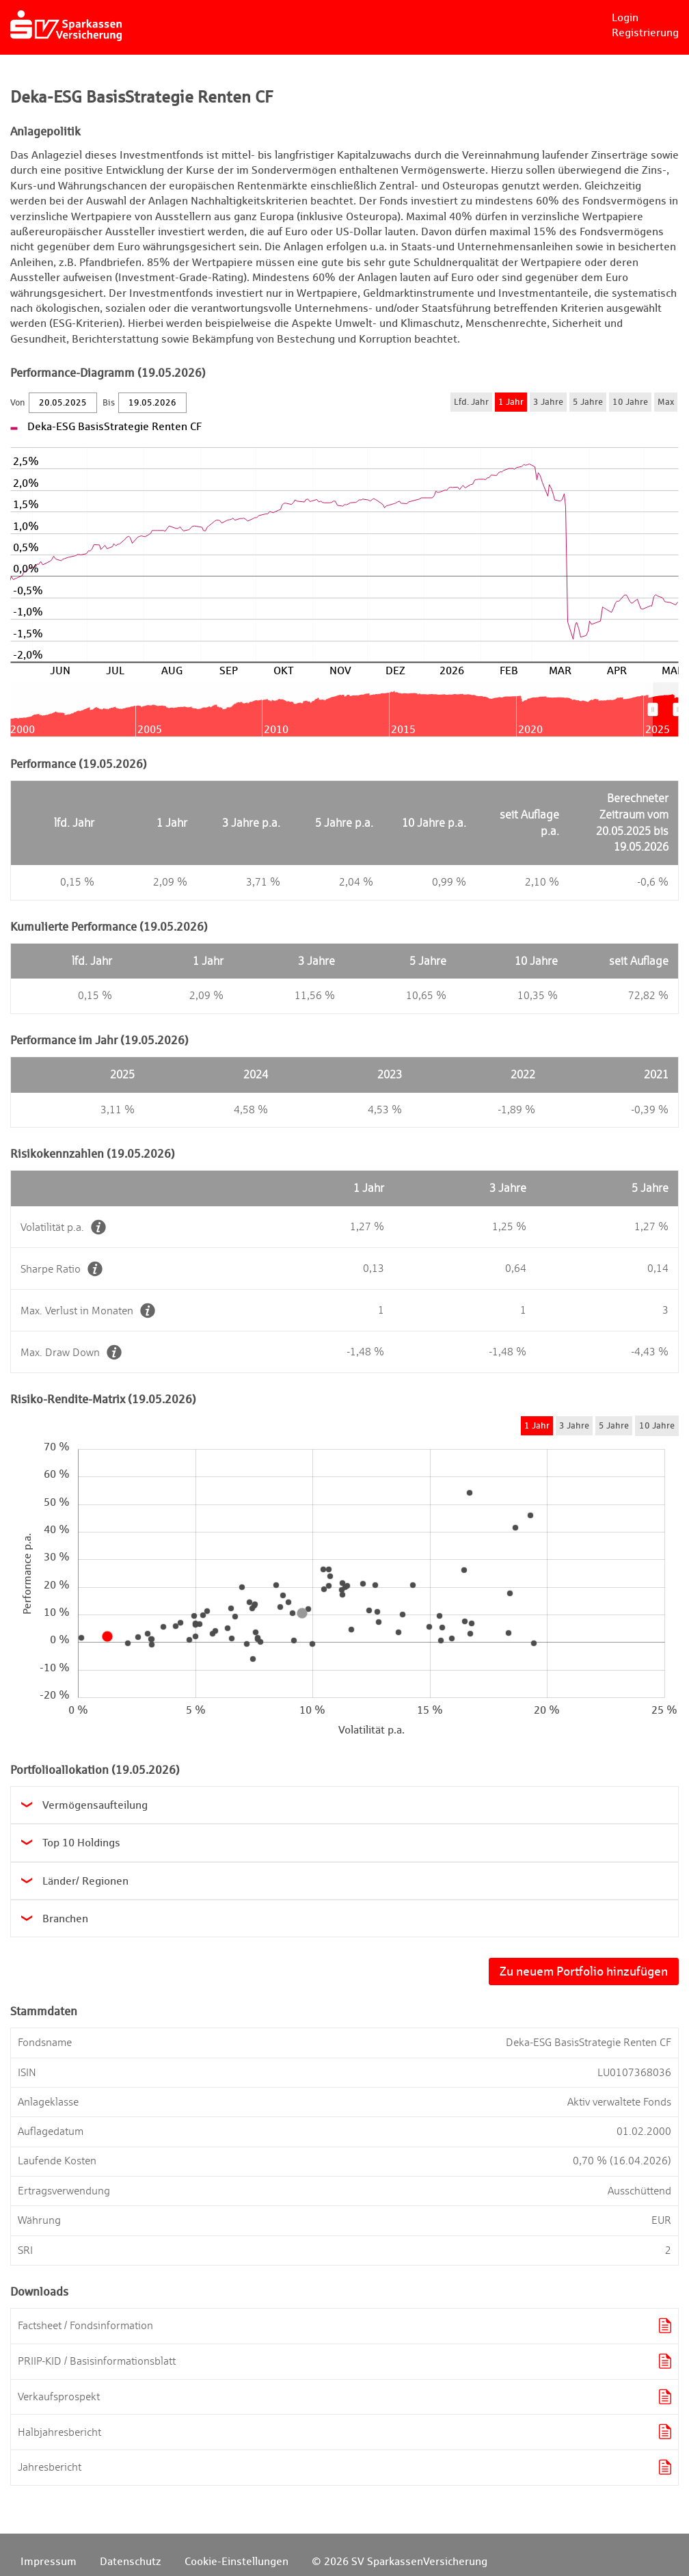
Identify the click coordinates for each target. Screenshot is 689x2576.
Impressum (49, 2561)
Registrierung (645, 32)
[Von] (63, 403)
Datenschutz (130, 2561)
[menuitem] (665, 709)
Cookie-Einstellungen (236, 2561)
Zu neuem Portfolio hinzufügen (584, 1971)
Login (625, 17)
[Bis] (152, 403)
